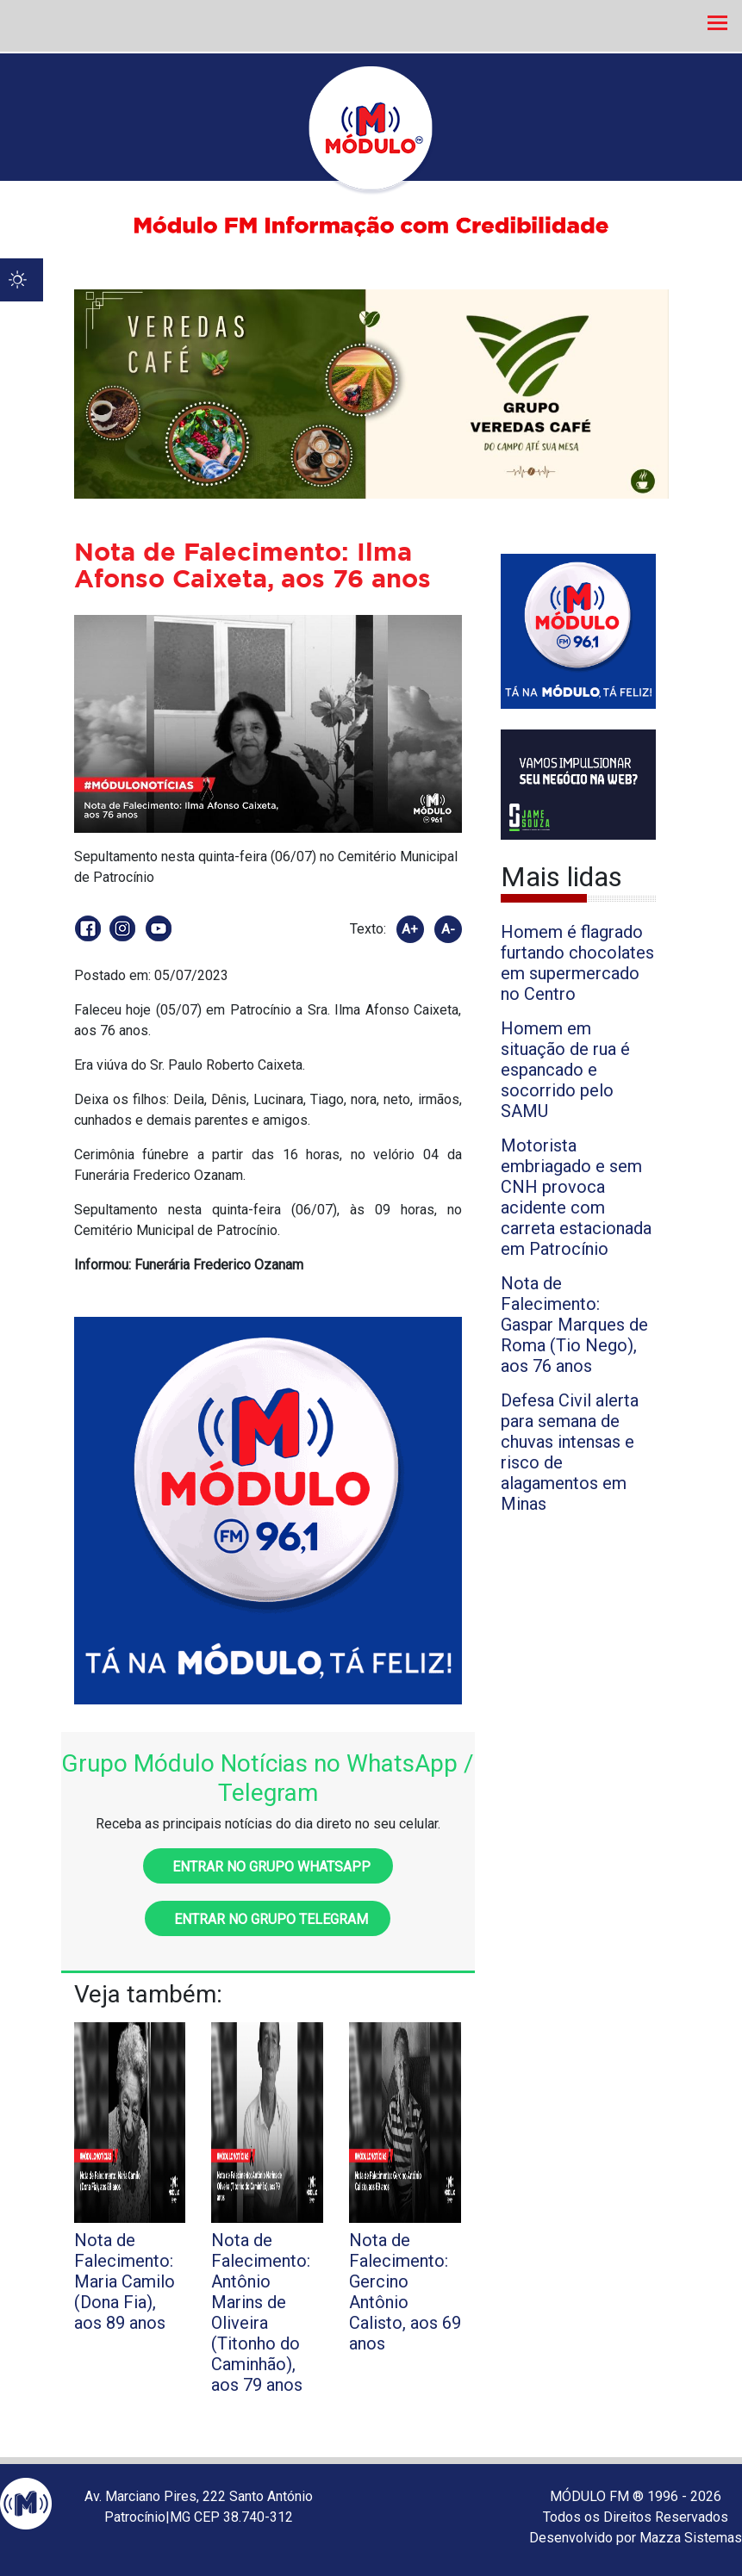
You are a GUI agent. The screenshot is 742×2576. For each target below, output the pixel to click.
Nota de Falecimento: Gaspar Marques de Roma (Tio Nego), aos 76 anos (574, 1324)
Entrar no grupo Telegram (267, 1919)
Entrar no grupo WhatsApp (268, 1867)
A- (448, 929)
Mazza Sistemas (690, 2537)
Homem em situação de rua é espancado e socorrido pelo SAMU (565, 1069)
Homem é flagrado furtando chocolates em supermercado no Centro (577, 963)
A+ (410, 929)
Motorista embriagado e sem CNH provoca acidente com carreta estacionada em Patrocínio (576, 1197)
